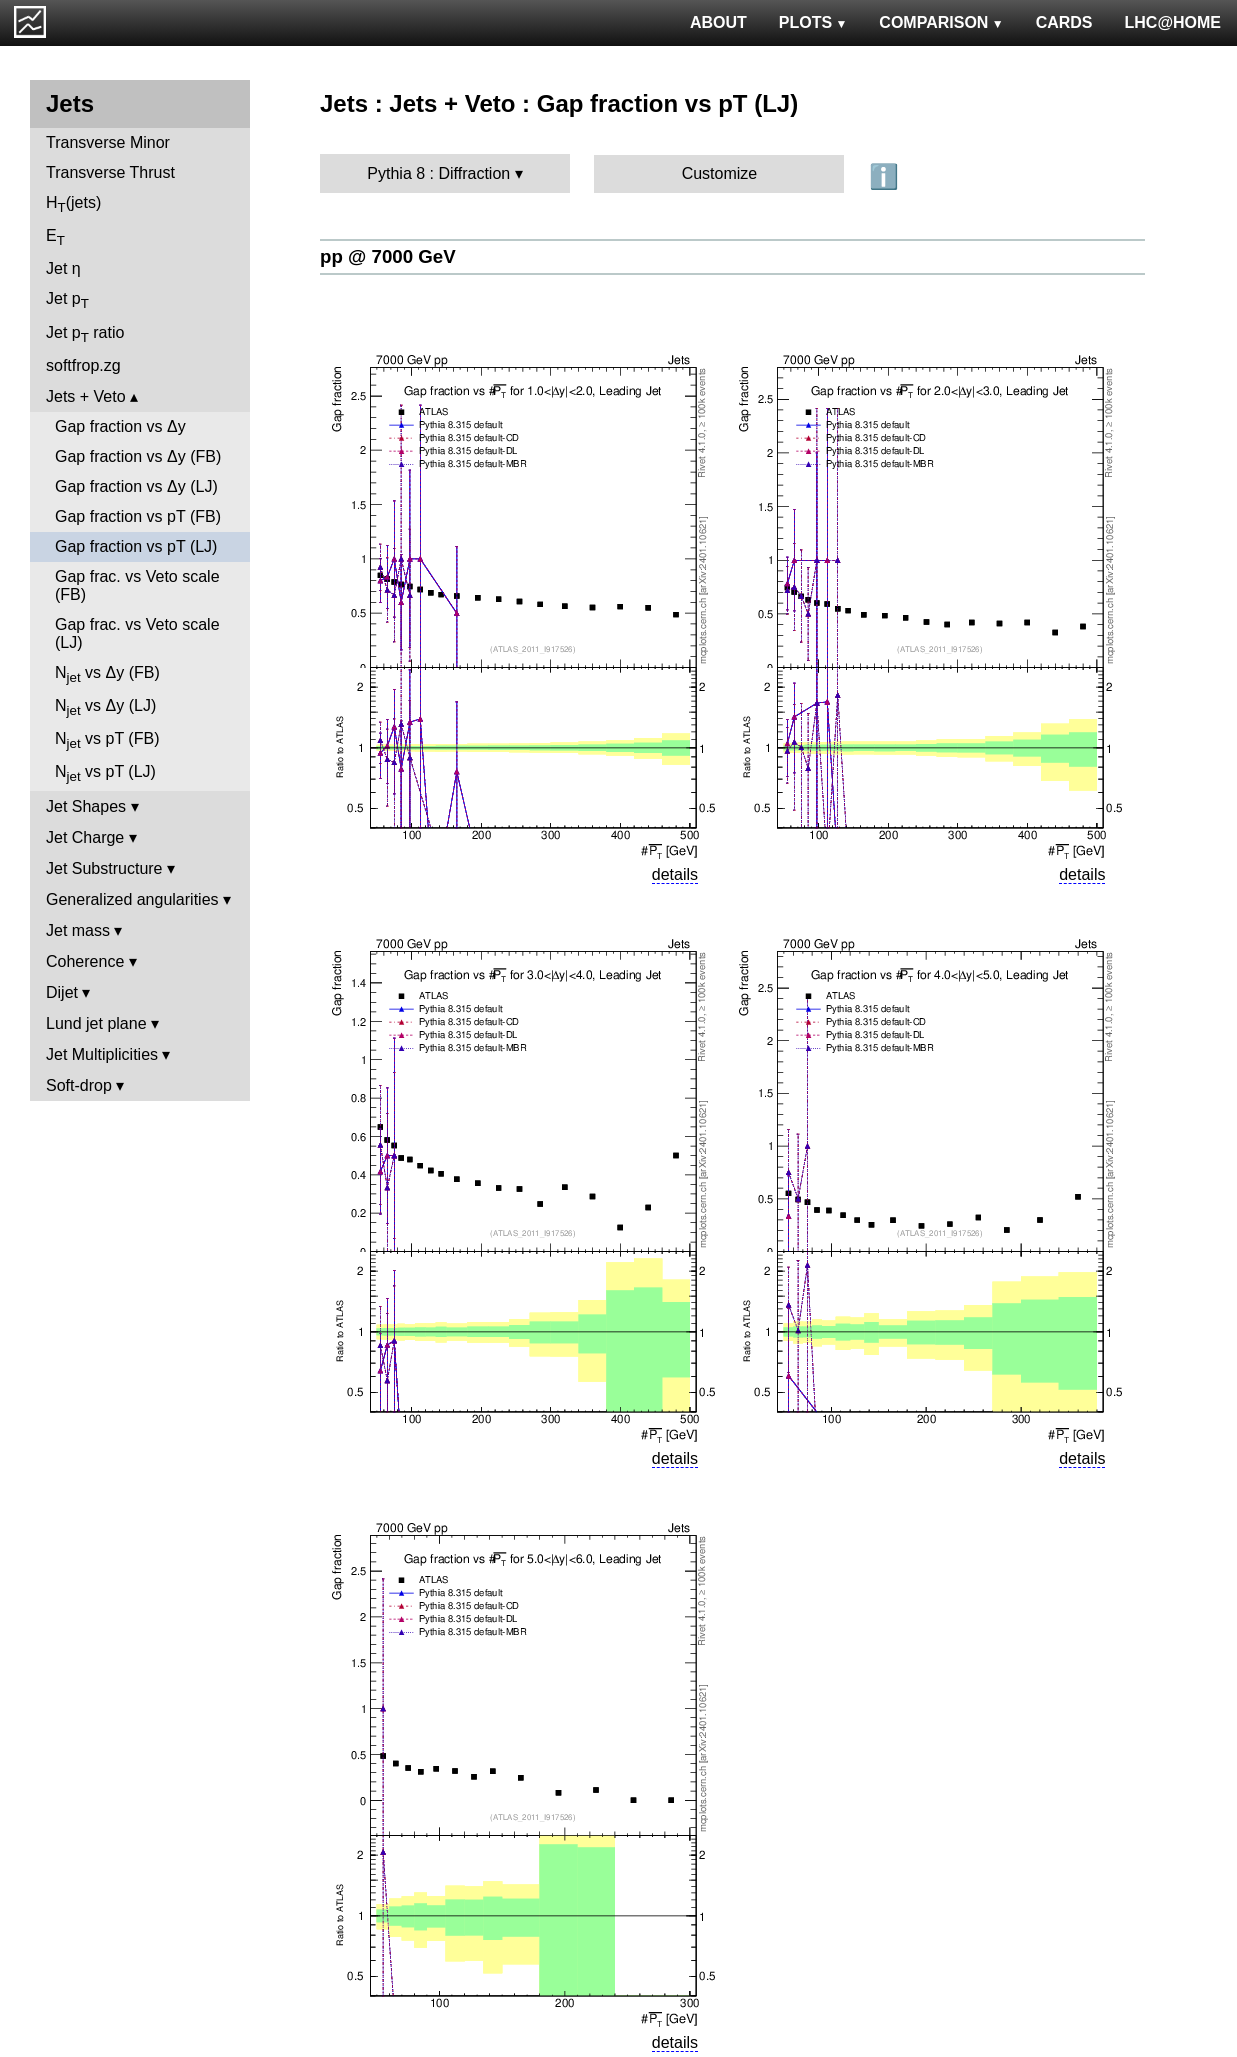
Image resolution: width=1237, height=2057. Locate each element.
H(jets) (73, 204)
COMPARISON (941, 22)
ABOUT (718, 22)
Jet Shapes (86, 806)
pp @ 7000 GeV (388, 256)
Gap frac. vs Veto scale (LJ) (137, 633)
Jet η (63, 268)
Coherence (85, 961)
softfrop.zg (83, 365)
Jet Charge (85, 837)
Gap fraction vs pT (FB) (138, 516)
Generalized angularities (132, 899)
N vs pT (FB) (107, 740)
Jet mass (78, 930)
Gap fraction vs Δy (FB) (138, 456)
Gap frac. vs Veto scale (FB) (137, 585)
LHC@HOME (1173, 22)
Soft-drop (79, 1085)
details (675, 874)
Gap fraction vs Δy (120, 426)
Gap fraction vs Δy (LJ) (136, 486)
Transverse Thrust (110, 172)
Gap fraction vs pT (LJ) (136, 546)
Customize (720, 173)
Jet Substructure (104, 868)
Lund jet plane (96, 1023)
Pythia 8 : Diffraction (438, 173)
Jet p (67, 300)
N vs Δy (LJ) (105, 707)
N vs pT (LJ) (105, 773)
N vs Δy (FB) (107, 674)
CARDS (1064, 22)
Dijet (62, 992)
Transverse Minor (108, 142)
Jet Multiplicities (102, 1054)
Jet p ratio (85, 334)
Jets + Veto (86, 396)
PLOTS (813, 22)
